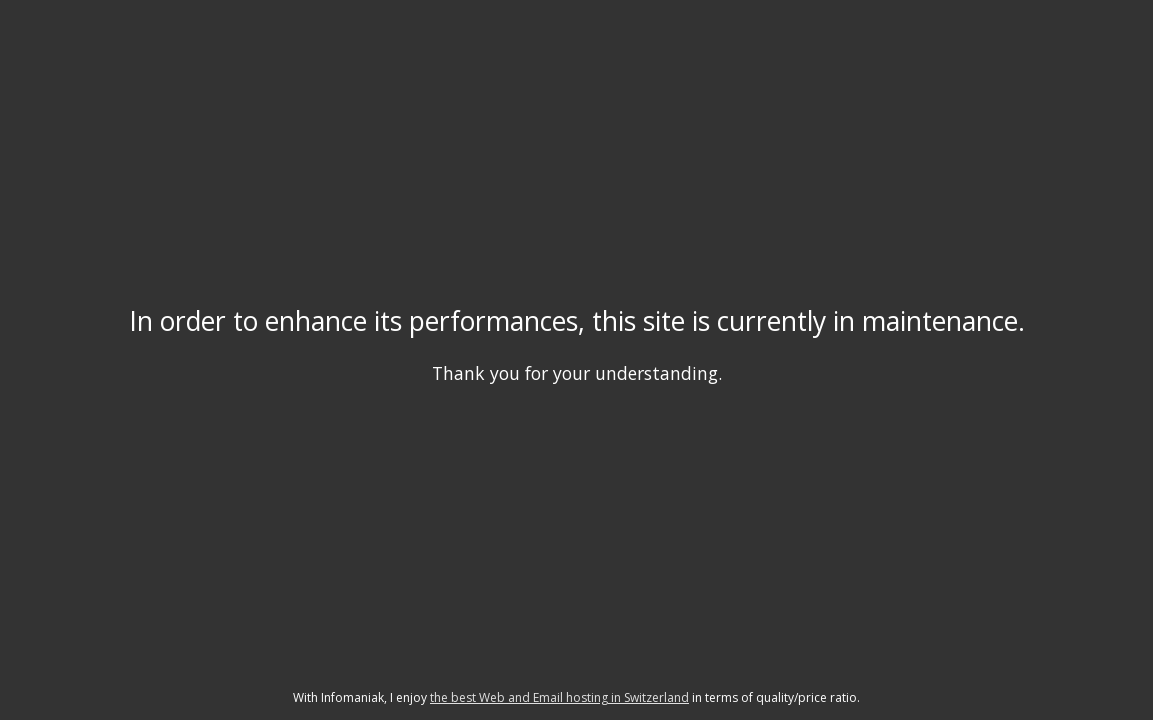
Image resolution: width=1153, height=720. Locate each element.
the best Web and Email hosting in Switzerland (559, 697)
